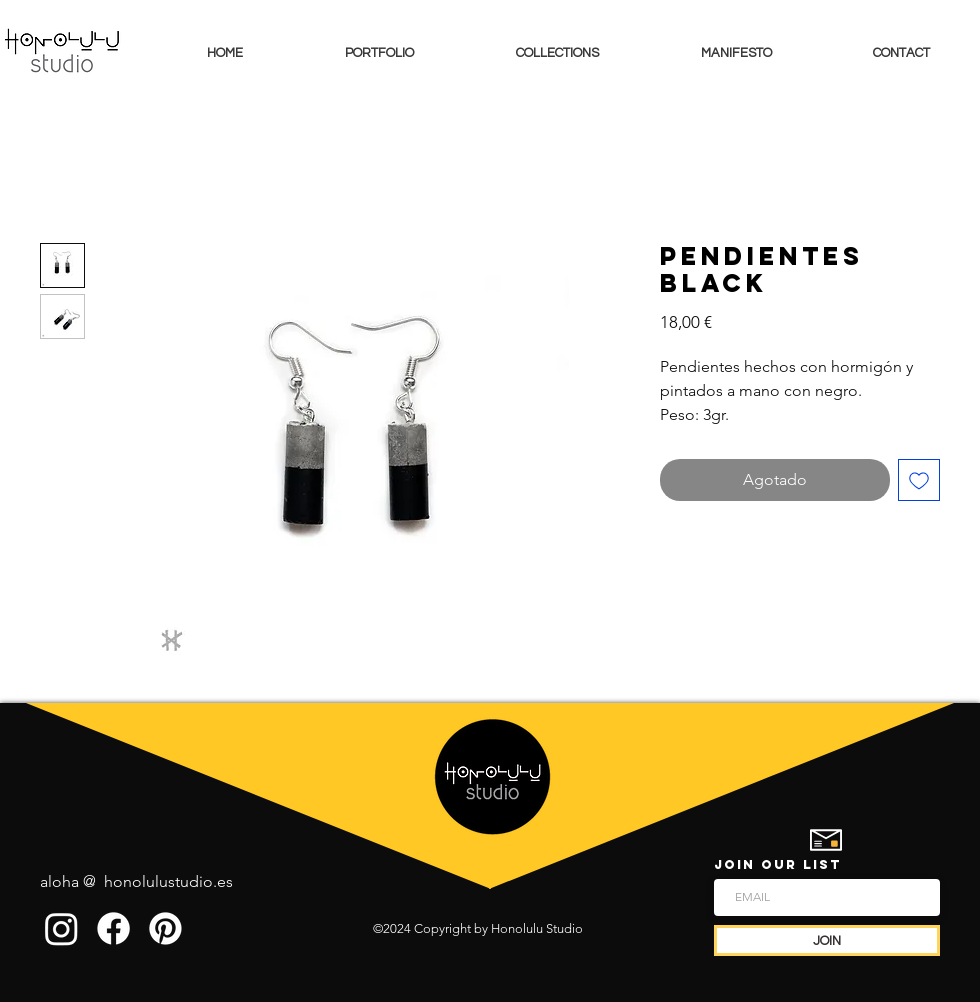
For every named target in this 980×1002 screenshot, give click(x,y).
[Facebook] (113, 928)
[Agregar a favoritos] (919, 480)
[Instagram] (61, 928)
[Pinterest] (165, 928)
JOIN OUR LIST (778, 864)
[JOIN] (827, 940)
